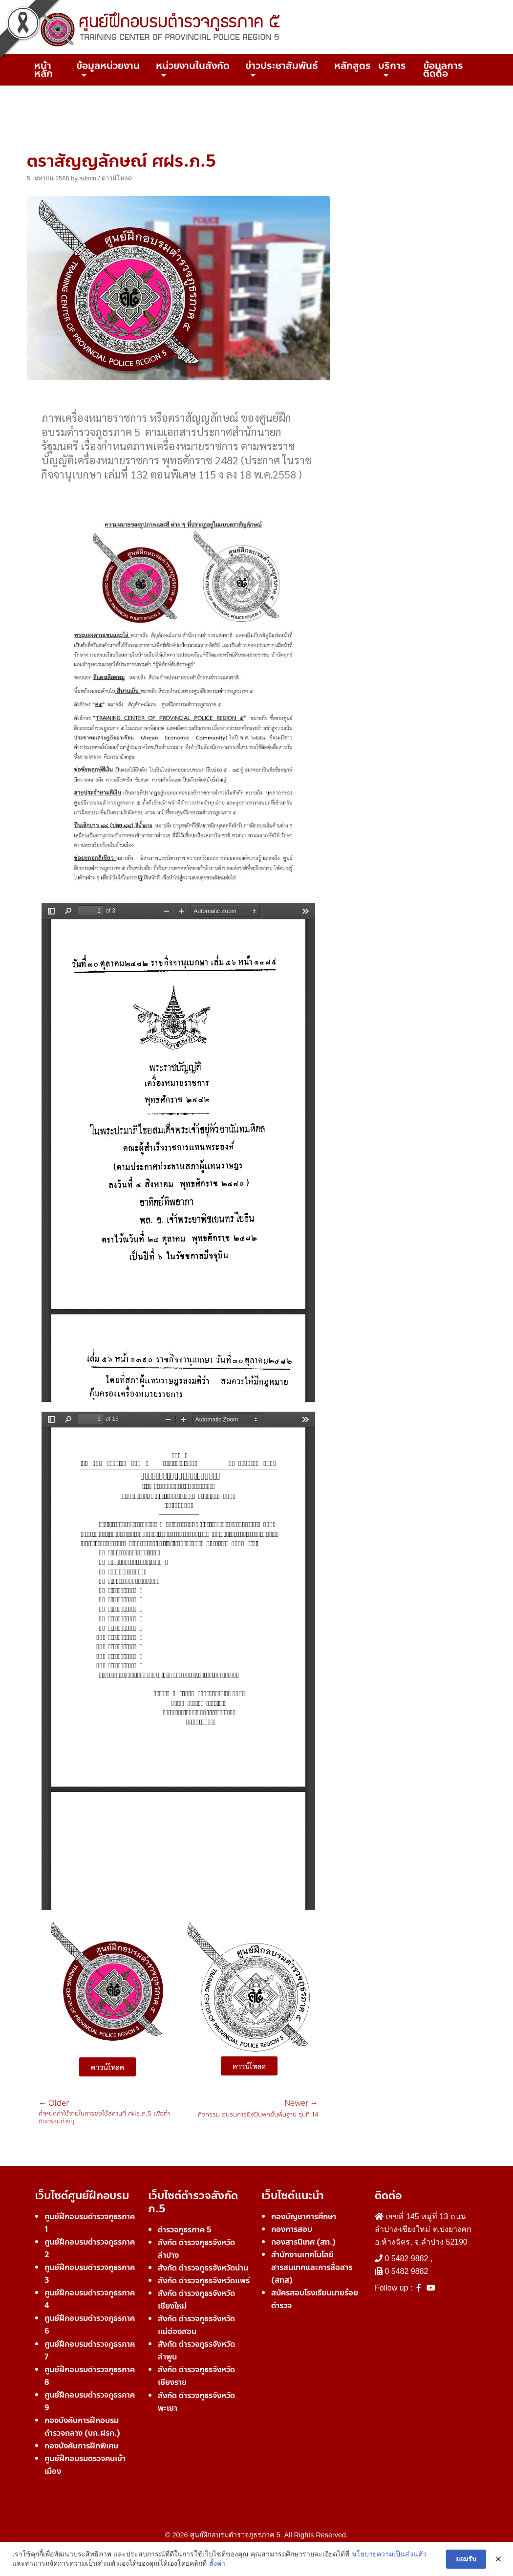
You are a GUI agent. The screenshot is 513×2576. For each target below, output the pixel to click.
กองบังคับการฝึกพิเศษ (81, 2446)
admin (87, 178)
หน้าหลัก (43, 69)
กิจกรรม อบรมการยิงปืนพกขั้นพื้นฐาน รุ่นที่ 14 (258, 2109)
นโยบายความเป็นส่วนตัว (389, 2554)
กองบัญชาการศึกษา (303, 2216)
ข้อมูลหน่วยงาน (108, 65)
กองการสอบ (291, 2229)
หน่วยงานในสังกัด (193, 65)
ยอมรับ (466, 2559)
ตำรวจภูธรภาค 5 (185, 2230)
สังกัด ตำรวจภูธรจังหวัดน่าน (203, 2268)
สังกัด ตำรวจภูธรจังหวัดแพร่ (204, 2280)
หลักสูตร (352, 65)
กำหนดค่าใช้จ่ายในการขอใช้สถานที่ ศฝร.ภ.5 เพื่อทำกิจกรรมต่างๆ (108, 2112)
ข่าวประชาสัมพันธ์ (281, 65)
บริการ (392, 65)
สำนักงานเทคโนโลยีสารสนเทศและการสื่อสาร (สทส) (311, 2267)
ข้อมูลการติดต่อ (443, 69)
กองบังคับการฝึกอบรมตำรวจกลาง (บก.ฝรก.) (82, 2426)
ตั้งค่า (217, 2563)
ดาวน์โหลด (117, 178)
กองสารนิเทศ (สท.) (303, 2242)
